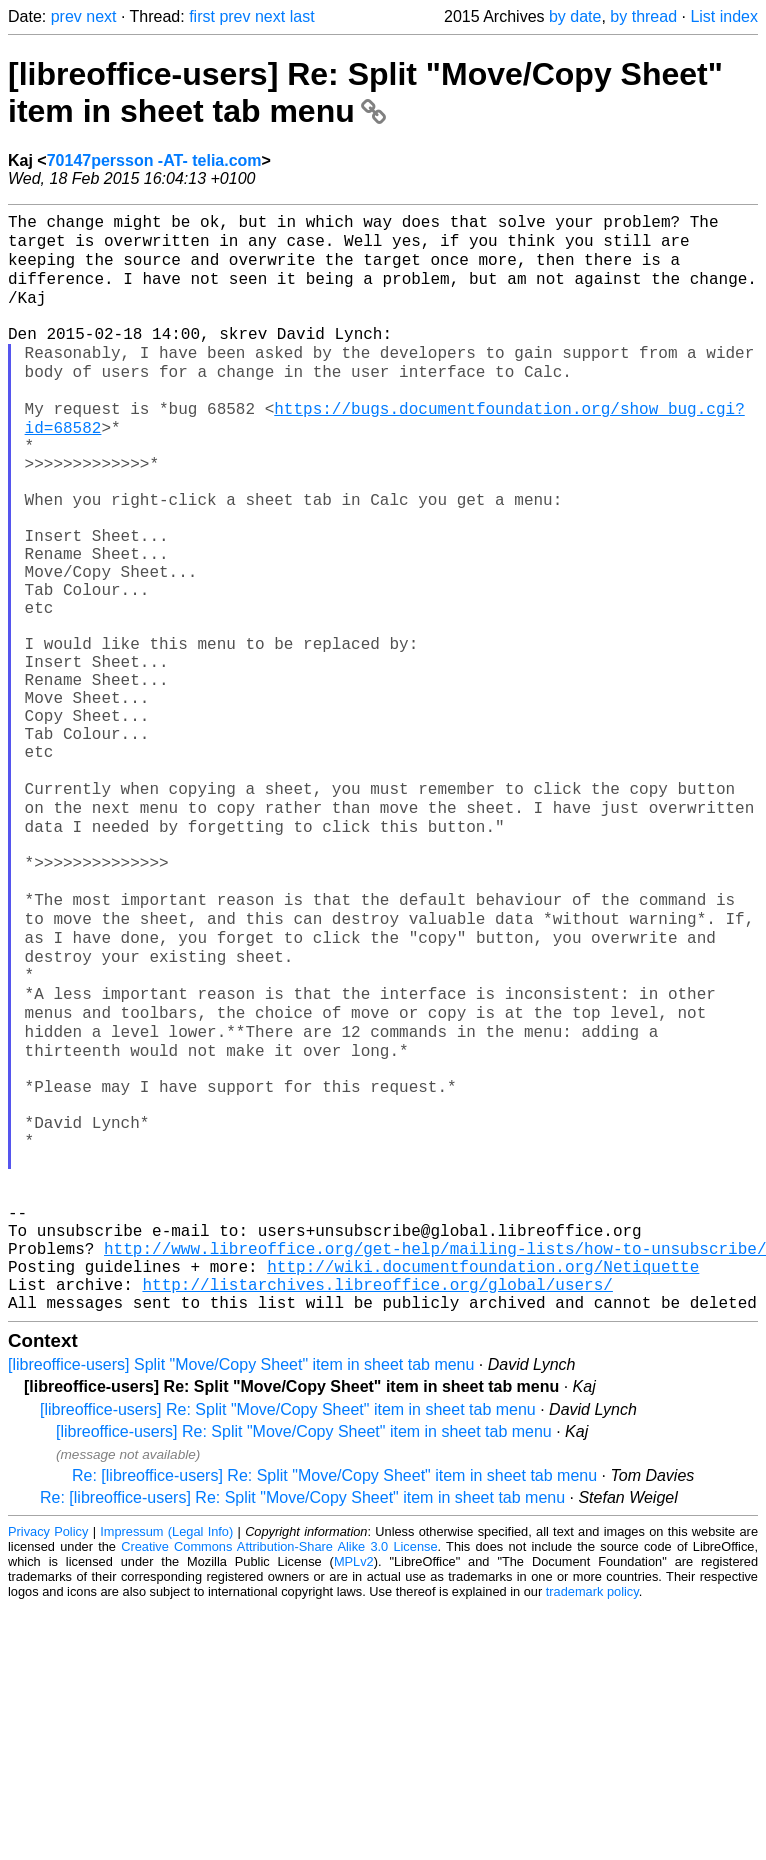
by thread (643, 16)
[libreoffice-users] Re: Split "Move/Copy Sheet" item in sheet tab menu (365, 92)
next (101, 16)
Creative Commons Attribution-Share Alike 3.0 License (279, 1766)
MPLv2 (354, 1781)
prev (66, 16)
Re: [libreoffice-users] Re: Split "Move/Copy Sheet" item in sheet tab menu (334, 1695)
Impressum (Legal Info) (166, 1751)
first (202, 16)
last (302, 16)
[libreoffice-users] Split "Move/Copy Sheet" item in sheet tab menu (241, 1584)
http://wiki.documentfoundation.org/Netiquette (483, 1478)
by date (575, 16)
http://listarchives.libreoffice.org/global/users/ (377, 1500)
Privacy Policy (48, 1751)
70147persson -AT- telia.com (154, 160)
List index (724, 16)
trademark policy (592, 1811)
